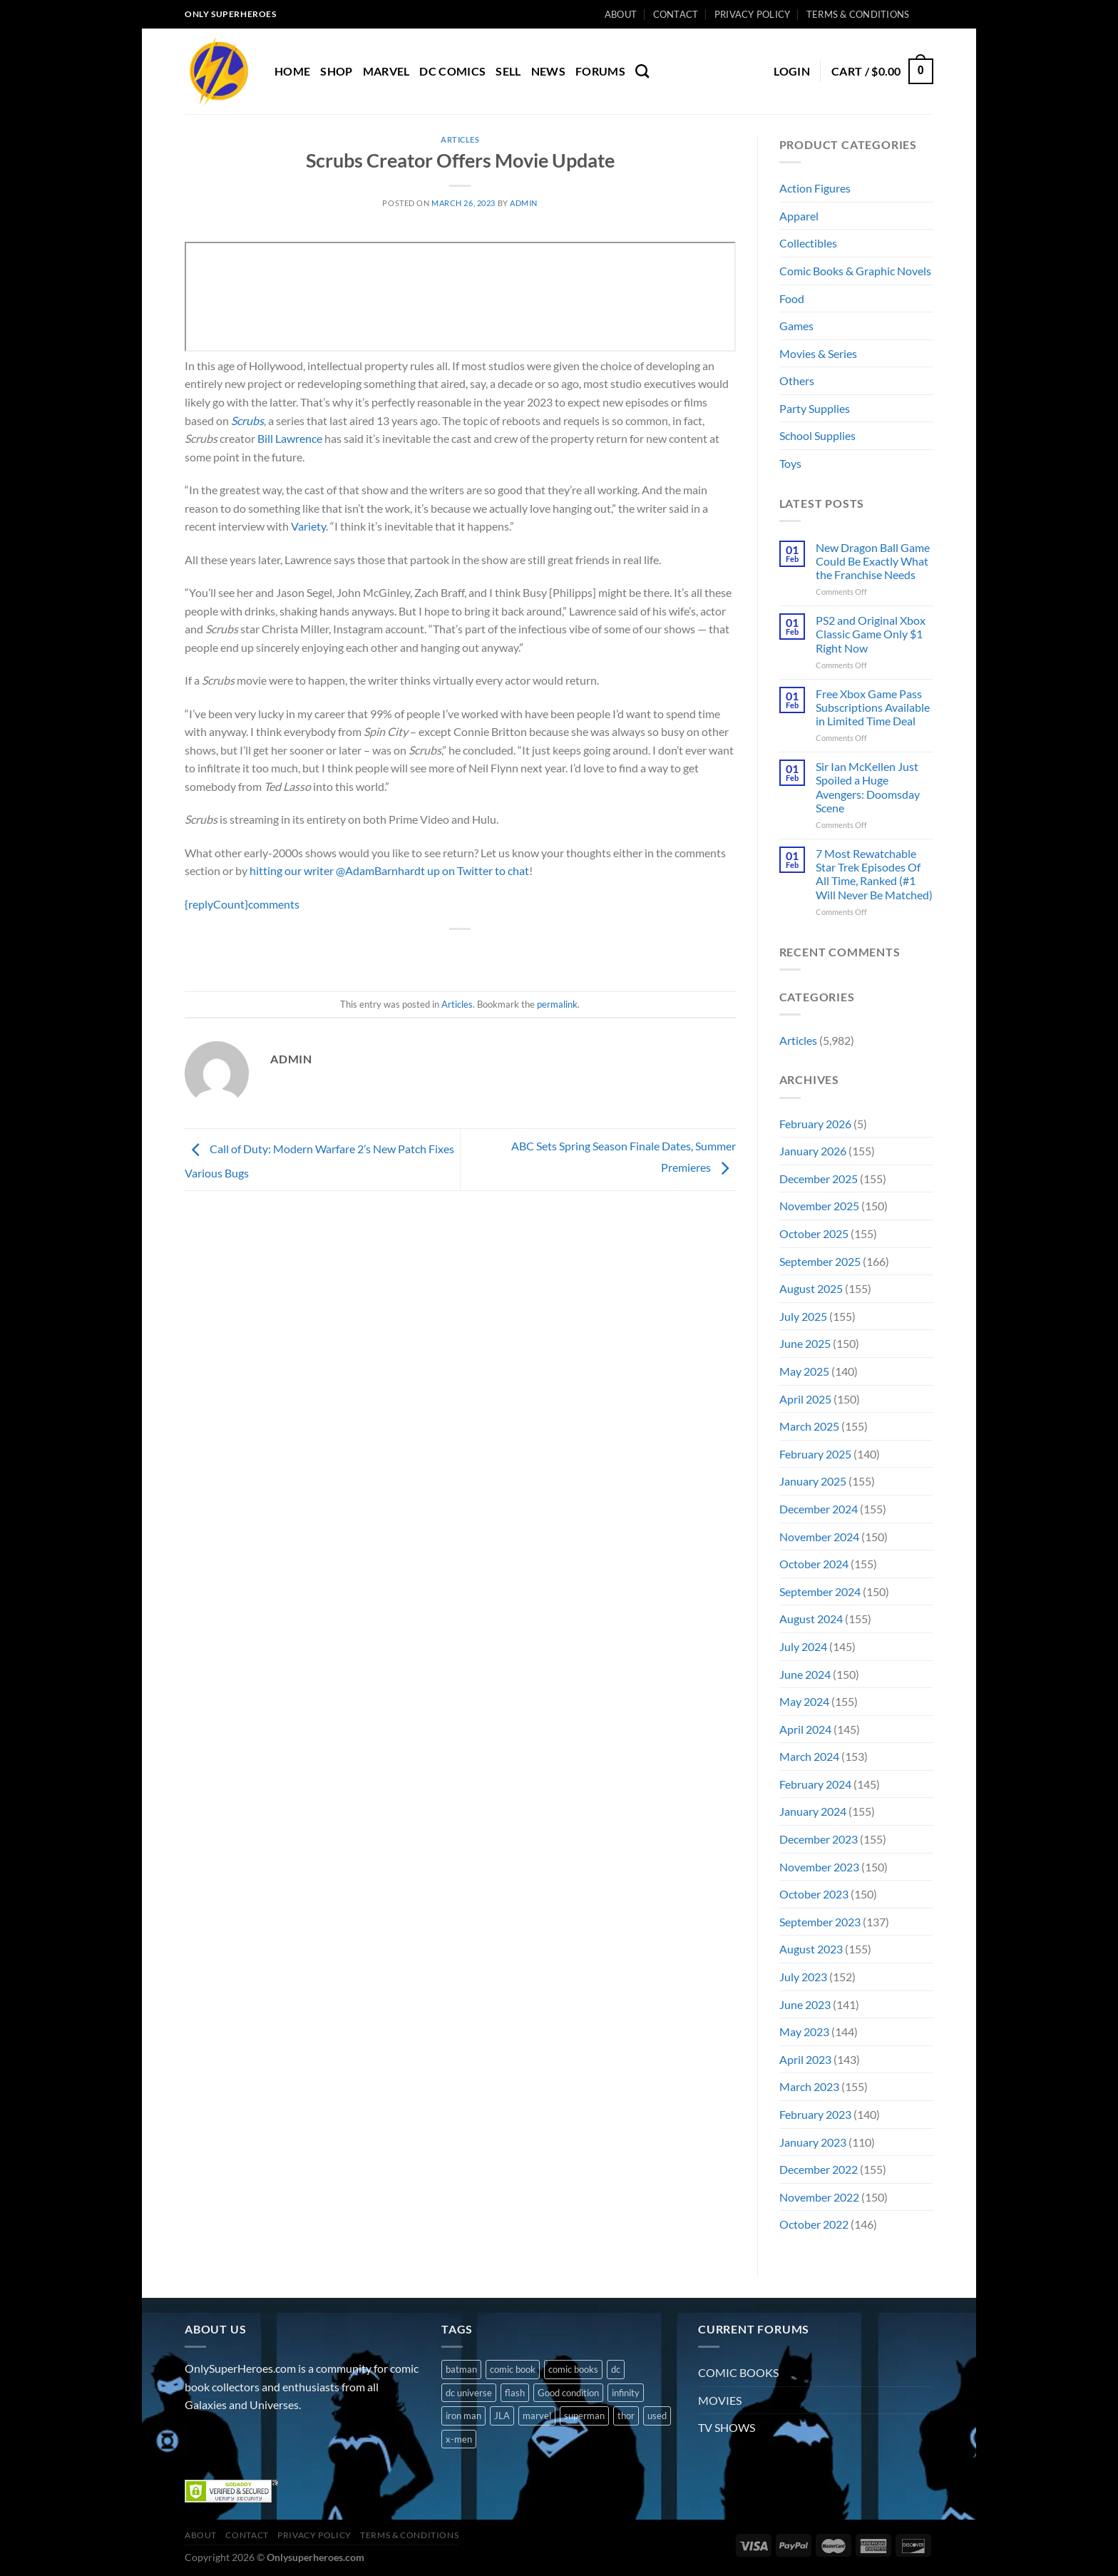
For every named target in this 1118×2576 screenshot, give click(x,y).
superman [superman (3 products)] (584, 2415)
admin (524, 203)
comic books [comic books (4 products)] (573, 2369)
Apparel (799, 216)
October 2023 (813, 1894)
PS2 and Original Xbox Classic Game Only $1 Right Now (870, 633)
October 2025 (813, 1233)
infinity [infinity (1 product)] (626, 2392)
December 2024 (818, 1509)
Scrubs (247, 420)
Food (791, 298)
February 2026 (815, 1123)
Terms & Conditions (858, 14)
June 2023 (805, 2004)
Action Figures (815, 188)
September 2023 (820, 1921)
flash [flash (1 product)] (515, 2392)
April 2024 (805, 1729)
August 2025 (811, 1288)
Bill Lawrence (289, 438)
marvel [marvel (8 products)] (537, 2415)
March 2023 (809, 2086)
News (548, 71)
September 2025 (820, 1261)
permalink (557, 1004)
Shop (336, 71)
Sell (508, 71)
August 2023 (811, 1949)
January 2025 (812, 1481)
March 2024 (809, 1756)
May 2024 (804, 1701)
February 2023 (815, 2114)
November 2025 (819, 1205)
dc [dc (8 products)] (615, 2369)
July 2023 (803, 1976)
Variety (308, 526)
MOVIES (720, 2400)
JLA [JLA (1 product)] (502, 2415)
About (621, 14)
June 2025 (805, 1343)
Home (292, 71)
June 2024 (805, 1674)
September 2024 (820, 1591)
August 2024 (811, 1618)
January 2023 (812, 2142)
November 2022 (819, 2197)
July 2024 (803, 1646)
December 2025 (818, 1178)
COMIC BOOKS (738, 2372)
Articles (460, 139)
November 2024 (819, 1536)
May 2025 (804, 1371)
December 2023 (818, 1839)
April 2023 (805, 2059)
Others (796, 380)
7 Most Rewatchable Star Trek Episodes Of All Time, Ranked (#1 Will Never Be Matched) (874, 874)
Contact (676, 14)
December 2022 (818, 2169)
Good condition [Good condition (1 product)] (568, 2392)
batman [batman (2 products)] (461, 2369)
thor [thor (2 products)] (626, 2415)
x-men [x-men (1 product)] (459, 2439)
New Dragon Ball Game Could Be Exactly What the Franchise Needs (873, 561)
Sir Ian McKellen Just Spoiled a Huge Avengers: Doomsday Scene (868, 787)
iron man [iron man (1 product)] (463, 2415)
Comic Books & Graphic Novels (855, 270)
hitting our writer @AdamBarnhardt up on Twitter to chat (389, 870)
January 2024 (812, 1811)
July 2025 (803, 1316)
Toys (790, 463)
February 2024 (815, 1784)
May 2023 (804, 2031)
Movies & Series (818, 353)
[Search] (642, 71)
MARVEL (386, 71)
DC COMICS (452, 71)
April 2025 (805, 1399)
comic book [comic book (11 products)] (512, 2369)
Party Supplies (814, 408)
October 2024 (813, 1563)
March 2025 (809, 1426)
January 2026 (812, 1150)
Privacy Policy (752, 14)
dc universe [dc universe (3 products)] (469, 2392)
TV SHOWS (726, 2427)
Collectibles (808, 243)
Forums (600, 71)
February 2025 (815, 1454)
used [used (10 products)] (657, 2415)
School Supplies (817, 435)
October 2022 (813, 2224)
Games (796, 325)
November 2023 (819, 1867)
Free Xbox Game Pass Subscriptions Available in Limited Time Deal (873, 707)
